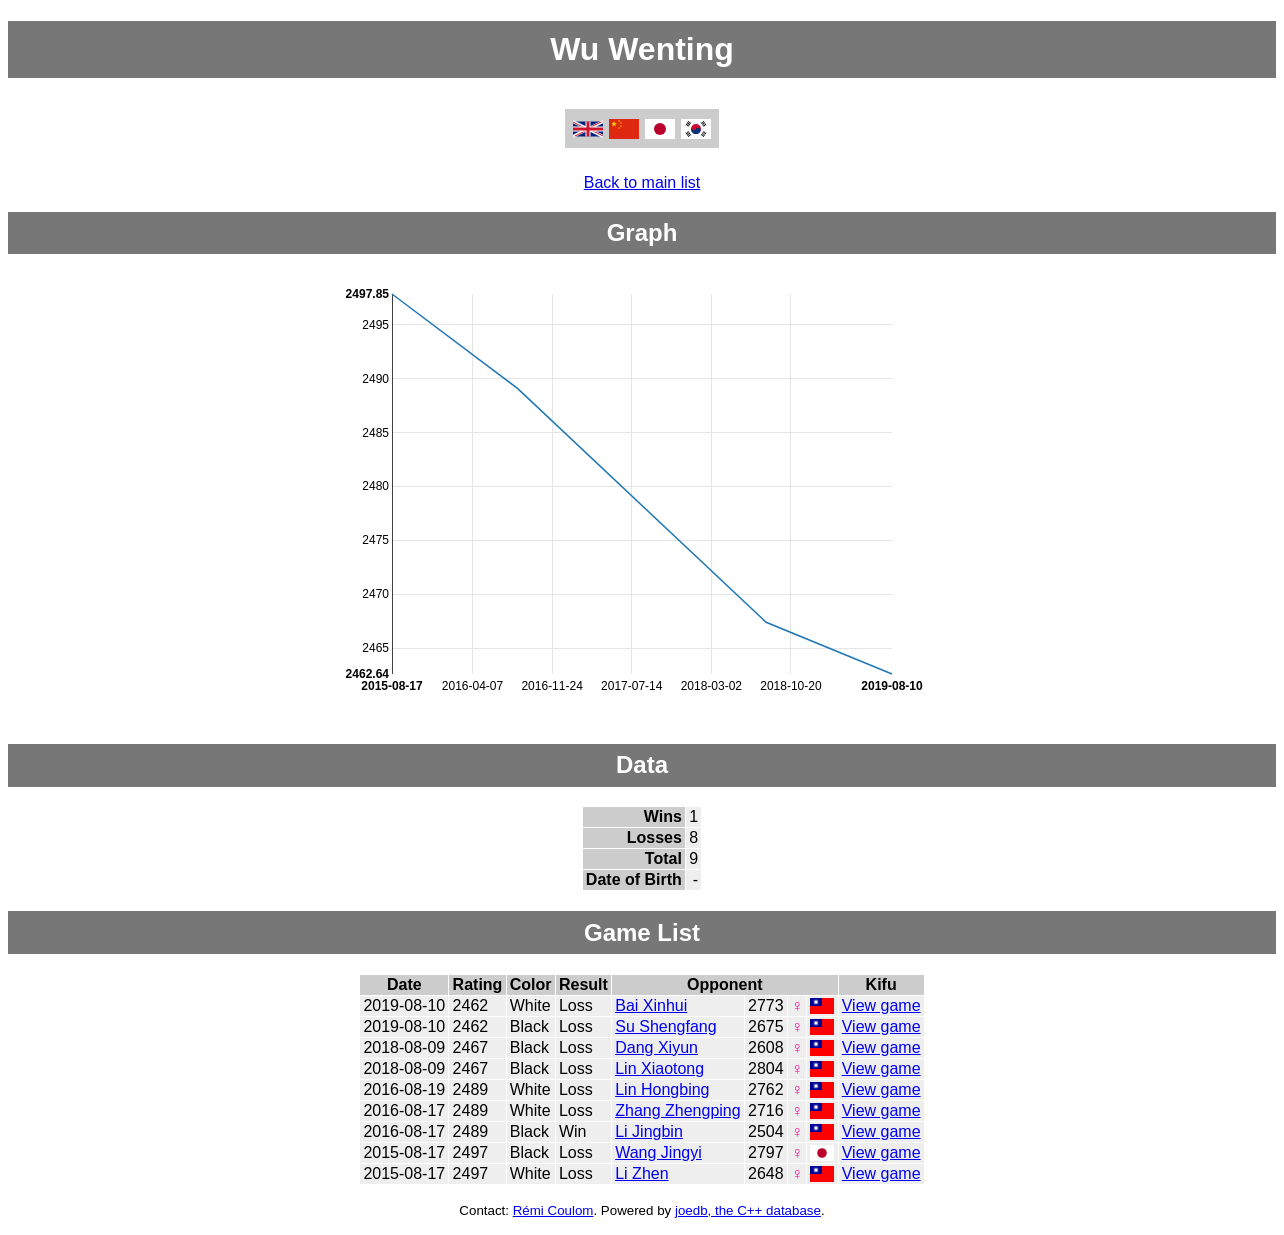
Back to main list (642, 182)
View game (881, 1005)
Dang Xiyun (656, 1047)
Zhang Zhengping (677, 1110)
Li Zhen (641, 1173)
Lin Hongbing (662, 1089)
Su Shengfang (665, 1026)
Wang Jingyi (658, 1152)
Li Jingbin (649, 1131)
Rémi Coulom (553, 1210)
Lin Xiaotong (659, 1068)
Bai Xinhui (651, 1005)
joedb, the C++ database (748, 1210)
